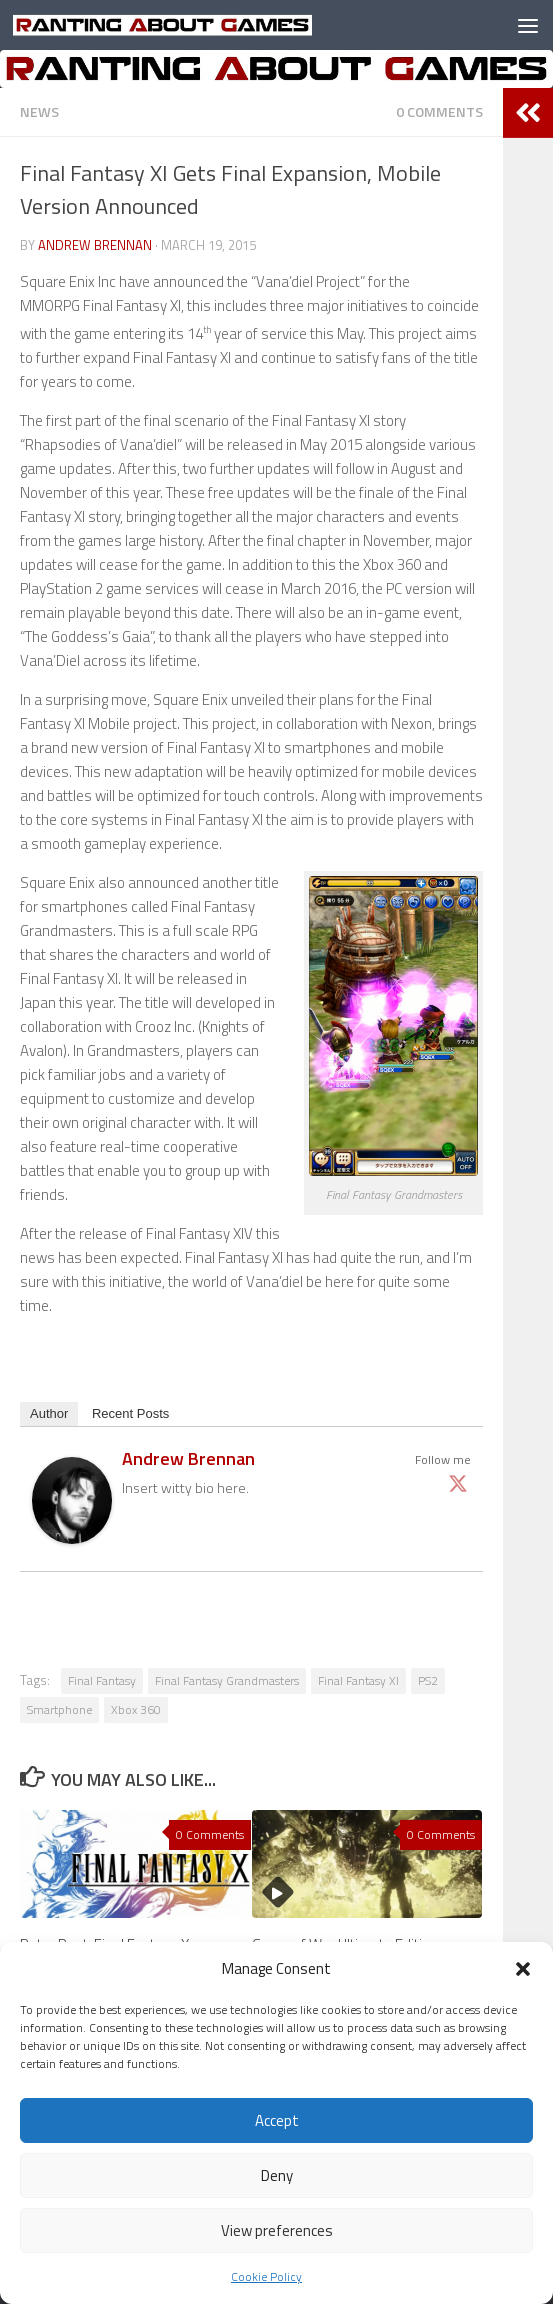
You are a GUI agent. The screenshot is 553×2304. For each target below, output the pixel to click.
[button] (523, 1969)
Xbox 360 (136, 1709)
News (39, 111)
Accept (277, 2120)
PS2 (428, 1680)
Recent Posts (130, 1413)
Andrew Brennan (95, 245)
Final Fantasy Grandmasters (227, 1680)
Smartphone (59, 1709)
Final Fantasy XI (358, 1680)
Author (49, 1413)
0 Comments (439, 111)
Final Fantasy (102, 1680)
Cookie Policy (266, 2276)
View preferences (277, 2230)
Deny (277, 2175)
